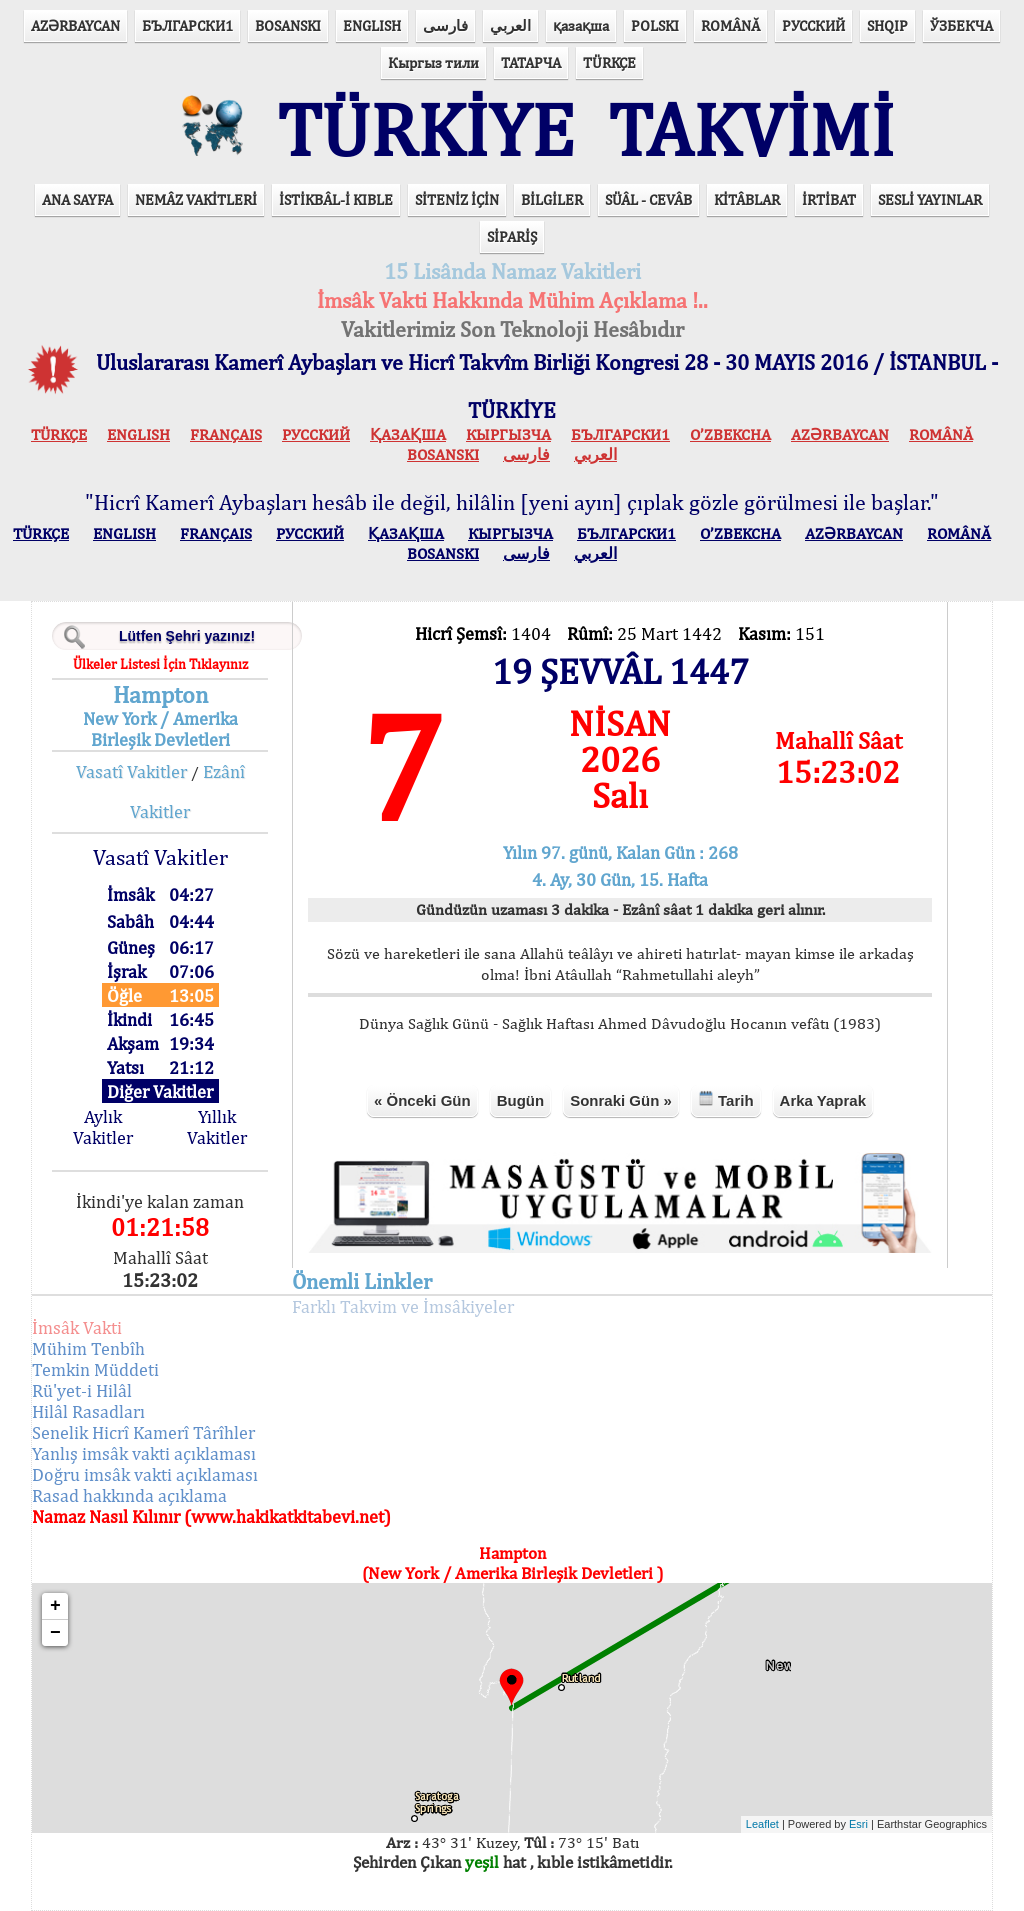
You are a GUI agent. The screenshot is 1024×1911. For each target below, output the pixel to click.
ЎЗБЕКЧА (961, 25)
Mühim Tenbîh (88, 1348)
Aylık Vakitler (103, 1127)
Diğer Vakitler (160, 1091)
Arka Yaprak (823, 1100)
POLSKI (655, 25)
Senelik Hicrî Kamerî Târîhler (143, 1432)
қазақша (581, 25)
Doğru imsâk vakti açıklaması (145, 1474)
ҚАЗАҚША (408, 434)
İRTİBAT (829, 199)
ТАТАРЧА (531, 62)
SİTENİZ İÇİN (457, 199)
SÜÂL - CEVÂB (648, 199)
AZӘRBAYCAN (75, 25)
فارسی (445, 25)
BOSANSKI (288, 25)
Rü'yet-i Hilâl (82, 1390)
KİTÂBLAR (747, 199)
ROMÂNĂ (730, 25)
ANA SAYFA (77, 199)
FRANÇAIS (226, 434)
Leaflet (762, 1824)
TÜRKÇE (609, 62)
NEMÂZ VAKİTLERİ (196, 199)
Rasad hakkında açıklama (129, 1495)
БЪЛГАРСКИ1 (187, 25)
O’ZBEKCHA (730, 434)
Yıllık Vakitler (217, 1127)
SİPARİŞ (512, 236)
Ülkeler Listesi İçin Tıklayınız (160, 664)
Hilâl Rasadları (88, 1411)
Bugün (520, 1100)
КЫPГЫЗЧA (508, 434)
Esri (858, 1824)
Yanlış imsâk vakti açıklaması (144, 1453)
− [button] (55, 1633)
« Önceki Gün (422, 1100)
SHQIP (887, 25)
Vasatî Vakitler (131, 771)
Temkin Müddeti (95, 1369)
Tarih (726, 1099)
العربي (510, 25)
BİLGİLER (552, 199)
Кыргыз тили (433, 62)
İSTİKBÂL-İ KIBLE (336, 199)
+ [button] (55, 1606)
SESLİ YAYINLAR (930, 199)
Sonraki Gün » (621, 1100)
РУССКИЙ (813, 25)
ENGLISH (372, 25)
